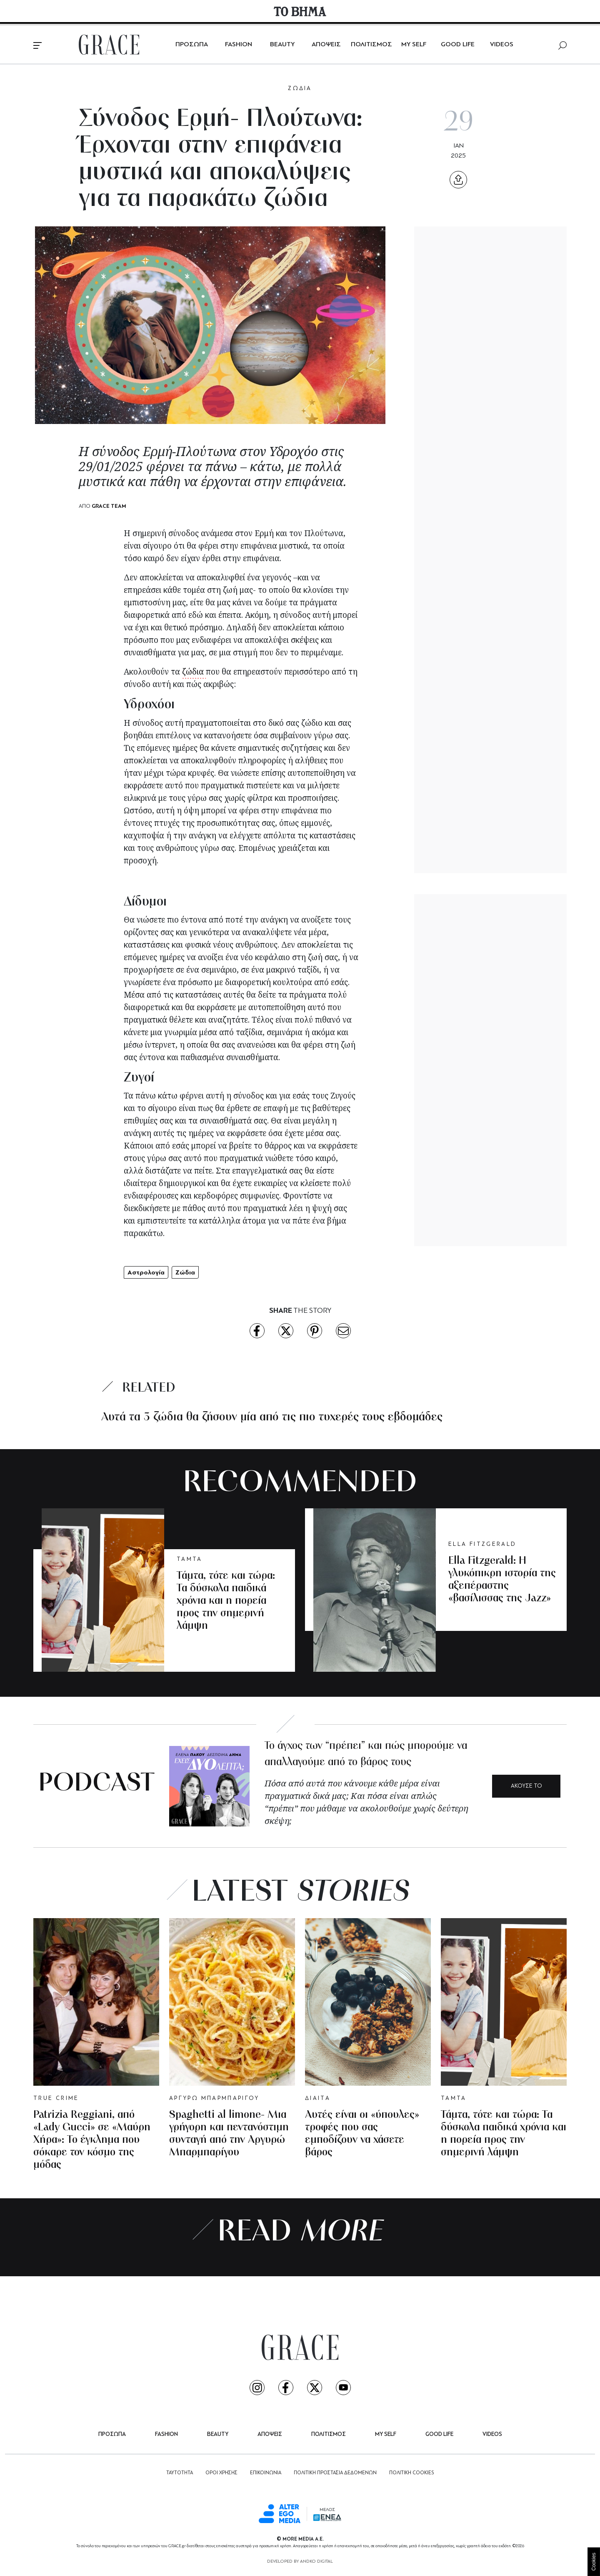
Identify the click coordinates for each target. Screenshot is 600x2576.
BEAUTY (282, 44)
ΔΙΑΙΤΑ (317, 2098)
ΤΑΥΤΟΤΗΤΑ (179, 2473)
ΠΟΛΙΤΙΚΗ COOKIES (411, 2473)
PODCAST (96, 1784)
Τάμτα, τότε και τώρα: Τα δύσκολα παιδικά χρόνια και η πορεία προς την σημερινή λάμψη (226, 1601)
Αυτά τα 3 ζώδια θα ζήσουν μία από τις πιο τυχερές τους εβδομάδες (271, 1417)
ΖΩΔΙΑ (300, 88)
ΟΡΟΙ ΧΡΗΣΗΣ (221, 2473)
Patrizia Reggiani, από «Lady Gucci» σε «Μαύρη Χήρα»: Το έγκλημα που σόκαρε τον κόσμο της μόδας (91, 2140)
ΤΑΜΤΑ (189, 1559)
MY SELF (413, 44)
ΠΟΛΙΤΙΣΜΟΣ (371, 44)
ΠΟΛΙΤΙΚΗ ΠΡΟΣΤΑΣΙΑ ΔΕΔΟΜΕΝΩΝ (335, 2473)
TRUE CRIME (56, 2098)
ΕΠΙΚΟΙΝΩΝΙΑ (265, 2473)
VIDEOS (501, 44)
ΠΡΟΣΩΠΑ (191, 44)
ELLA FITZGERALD (482, 1544)
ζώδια (194, 671)
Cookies (594, 2562)
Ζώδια (185, 1272)
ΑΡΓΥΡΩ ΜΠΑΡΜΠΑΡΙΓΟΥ (214, 2098)
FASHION (238, 44)
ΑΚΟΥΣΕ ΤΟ (526, 1786)
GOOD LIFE (458, 44)
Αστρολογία (146, 1272)
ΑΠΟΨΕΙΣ (326, 44)
